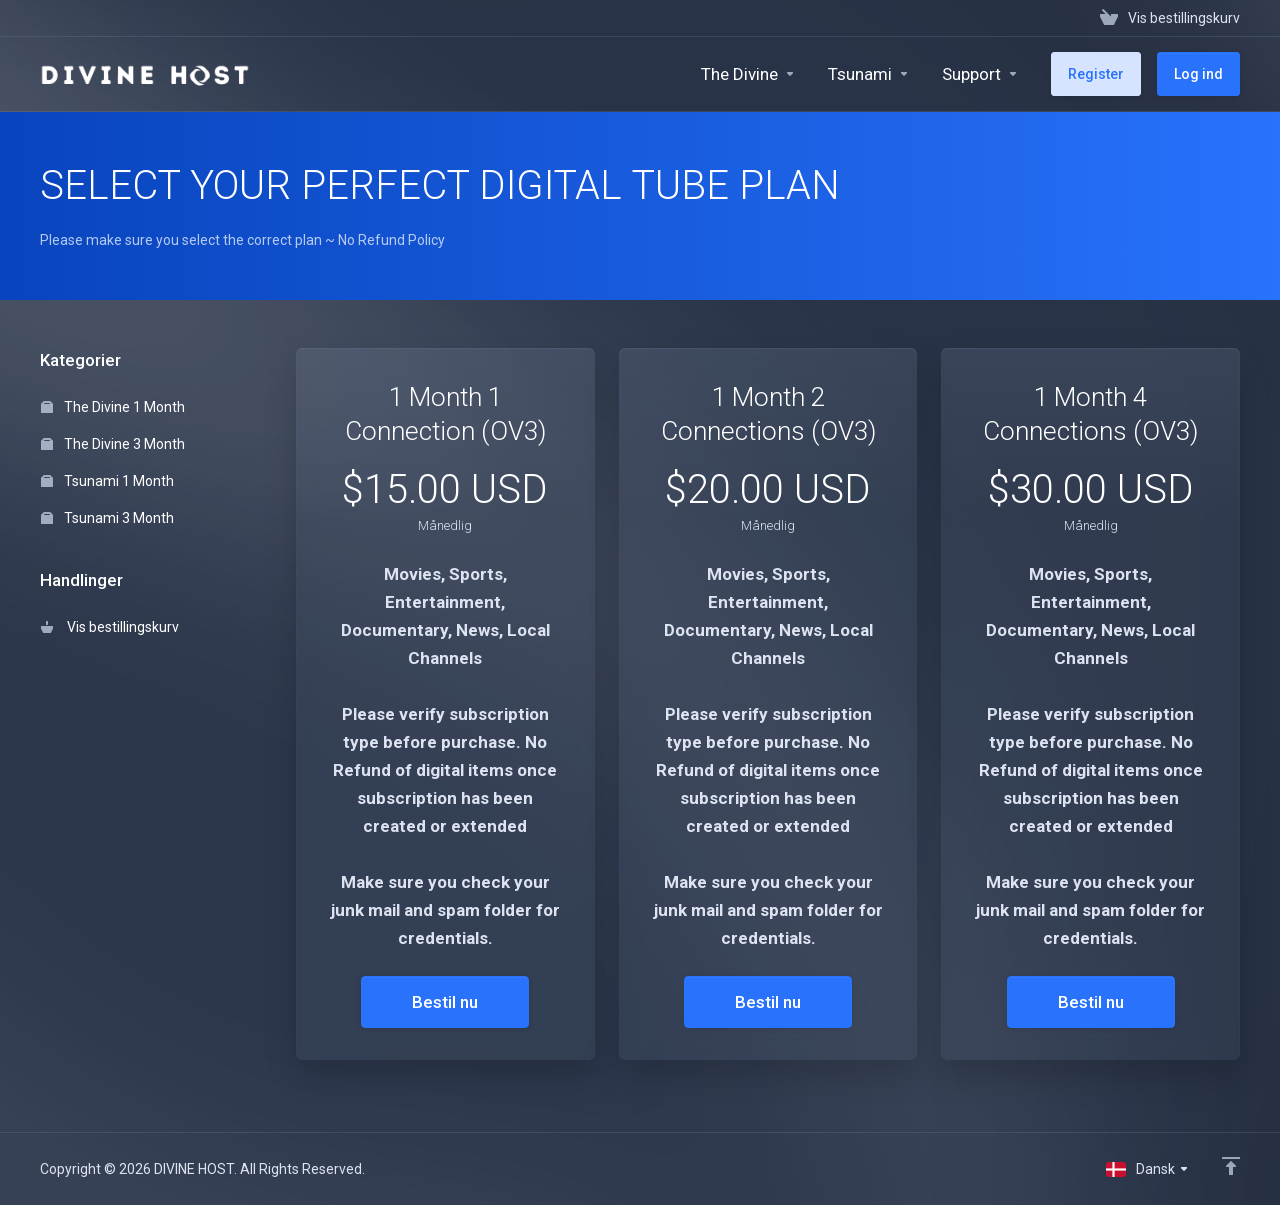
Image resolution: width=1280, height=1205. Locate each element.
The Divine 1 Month (113, 407)
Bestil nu (445, 1002)
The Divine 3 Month (113, 444)
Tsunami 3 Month (107, 518)
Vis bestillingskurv (110, 627)
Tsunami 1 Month (107, 481)
